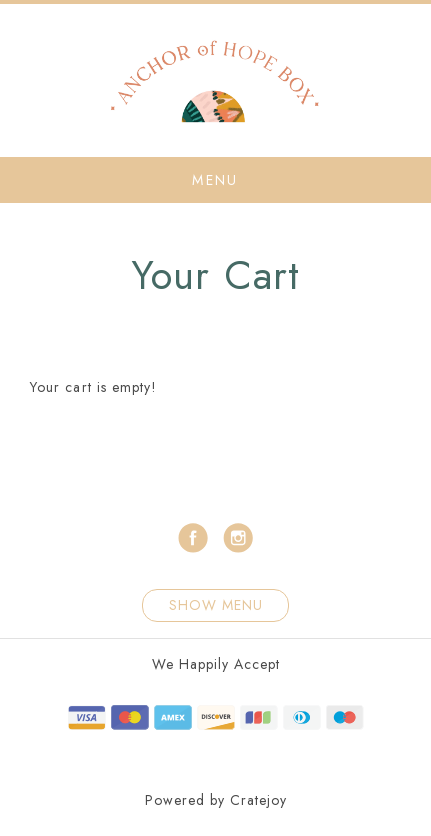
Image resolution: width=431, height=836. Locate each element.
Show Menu (216, 605)
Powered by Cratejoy (216, 800)
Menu (215, 180)
